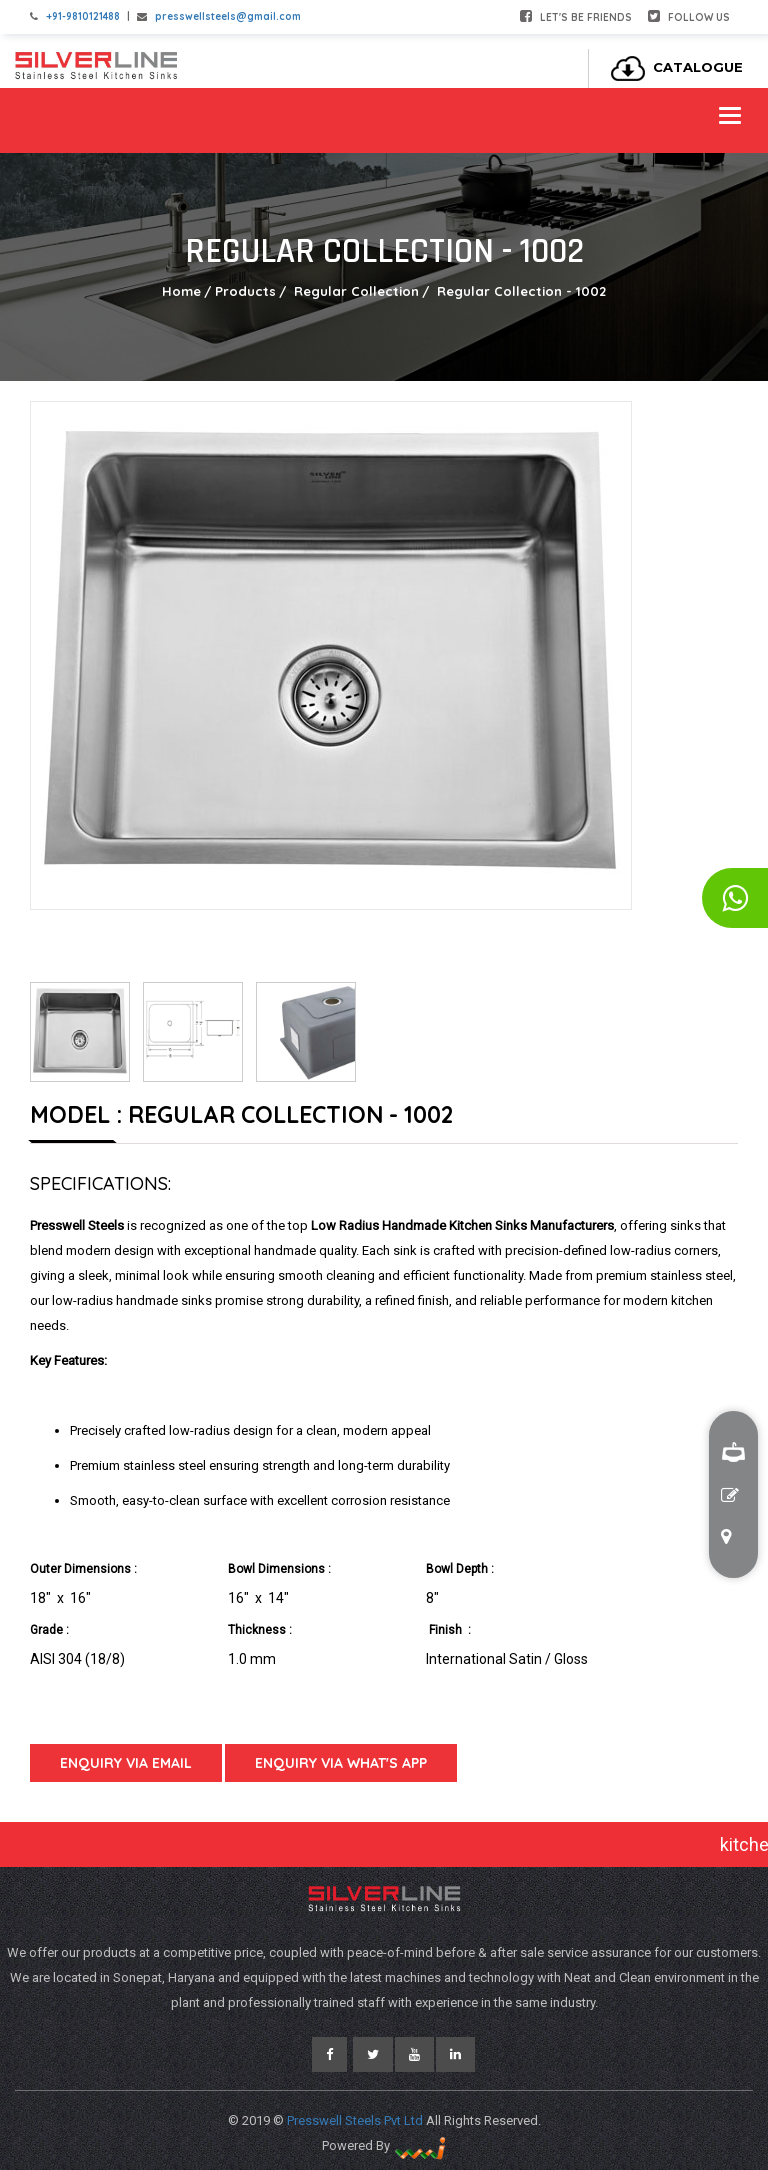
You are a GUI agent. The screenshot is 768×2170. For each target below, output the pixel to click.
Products (245, 291)
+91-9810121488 (83, 16)
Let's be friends (576, 16)
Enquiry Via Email (126, 1763)
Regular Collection (354, 291)
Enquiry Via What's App (341, 1763)
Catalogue (671, 67)
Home (181, 291)
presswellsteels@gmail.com (228, 16)
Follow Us (689, 16)
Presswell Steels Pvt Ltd (356, 2120)
